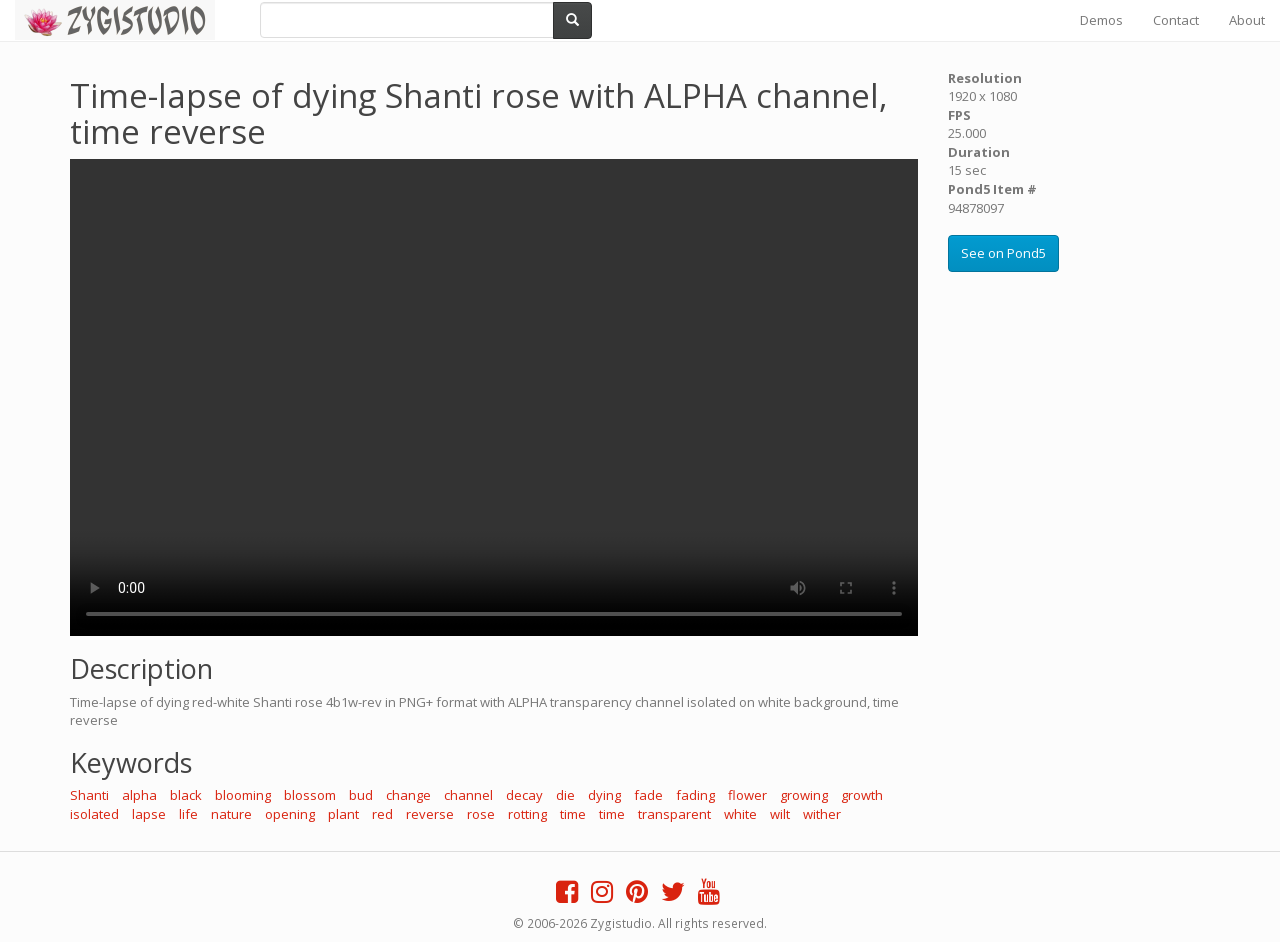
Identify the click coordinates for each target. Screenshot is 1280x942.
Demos (1101, 20)
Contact (1176, 20)
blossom (310, 795)
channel (468, 795)
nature (231, 814)
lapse (149, 814)
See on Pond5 (1003, 253)
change (408, 795)
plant (343, 814)
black (186, 795)
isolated (94, 814)
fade (648, 795)
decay (524, 795)
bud (361, 795)
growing (804, 795)
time (573, 814)
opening (290, 814)
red (382, 814)
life (188, 814)
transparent (674, 814)
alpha (139, 795)
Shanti (89, 795)
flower (747, 795)
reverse (430, 814)
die (565, 795)
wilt (780, 814)
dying (604, 795)
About (1247, 20)
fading (695, 795)
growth (862, 795)
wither (822, 814)
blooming (243, 795)
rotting (527, 814)
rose (481, 814)
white (740, 814)
